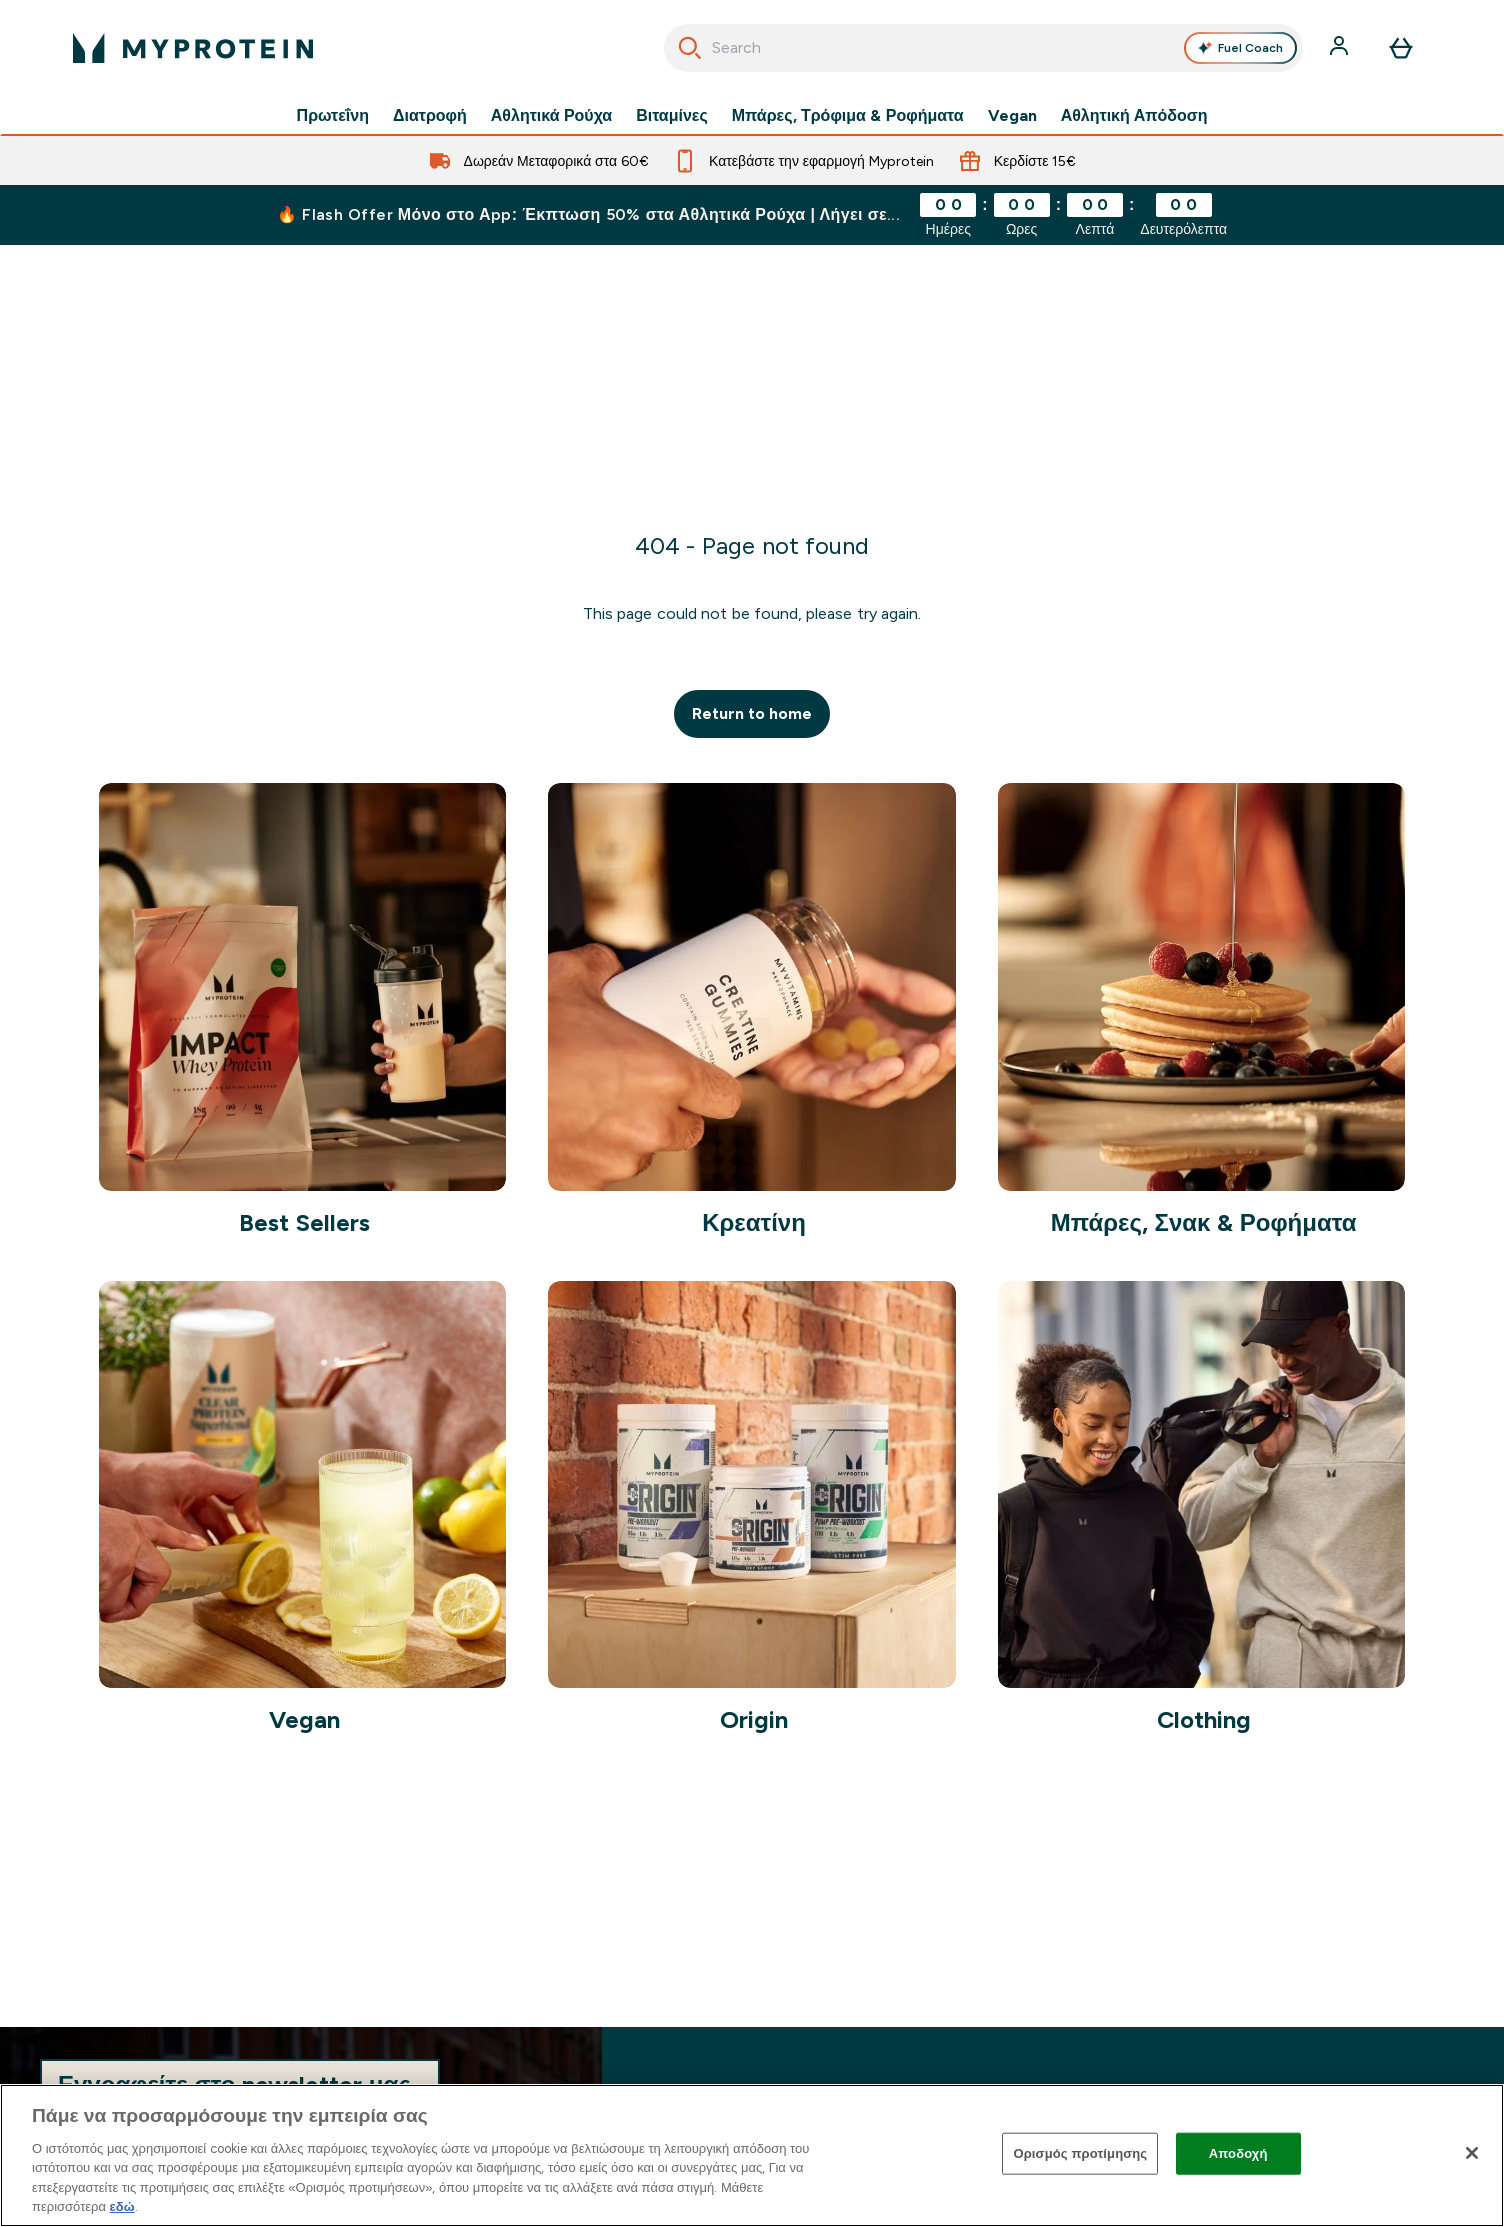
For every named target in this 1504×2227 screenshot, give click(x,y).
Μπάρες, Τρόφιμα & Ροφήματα (848, 116)
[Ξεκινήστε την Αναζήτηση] (690, 48)
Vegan (1012, 116)
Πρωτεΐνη (333, 116)
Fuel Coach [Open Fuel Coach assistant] (1240, 48)
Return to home (752, 713)
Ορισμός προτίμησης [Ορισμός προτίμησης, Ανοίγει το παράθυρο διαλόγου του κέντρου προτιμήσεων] (1080, 2153)
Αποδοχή (1238, 2153)
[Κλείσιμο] (1472, 2153)
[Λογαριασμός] (1341, 48)
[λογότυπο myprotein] (193, 48)
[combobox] (983, 48)
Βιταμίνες (672, 116)
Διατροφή (430, 116)
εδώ (122, 2206)
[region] (752, 2155)
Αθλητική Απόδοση (1134, 116)
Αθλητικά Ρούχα (551, 116)
